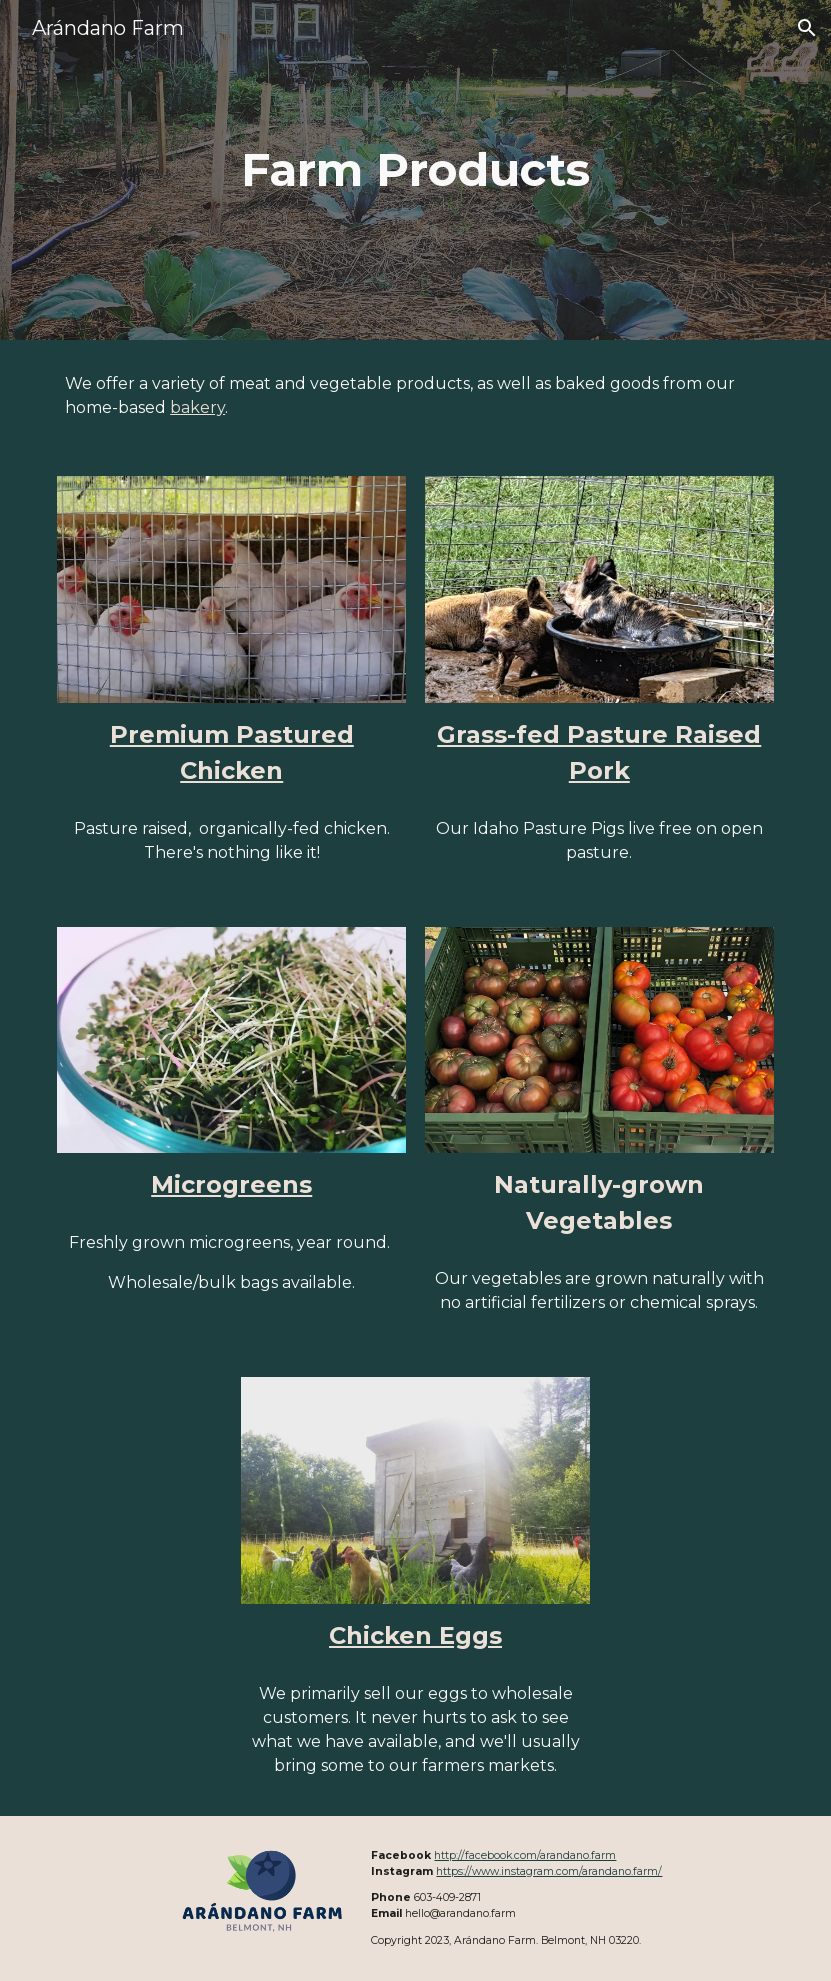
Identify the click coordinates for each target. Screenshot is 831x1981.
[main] (416, 170)
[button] (807, 28)
